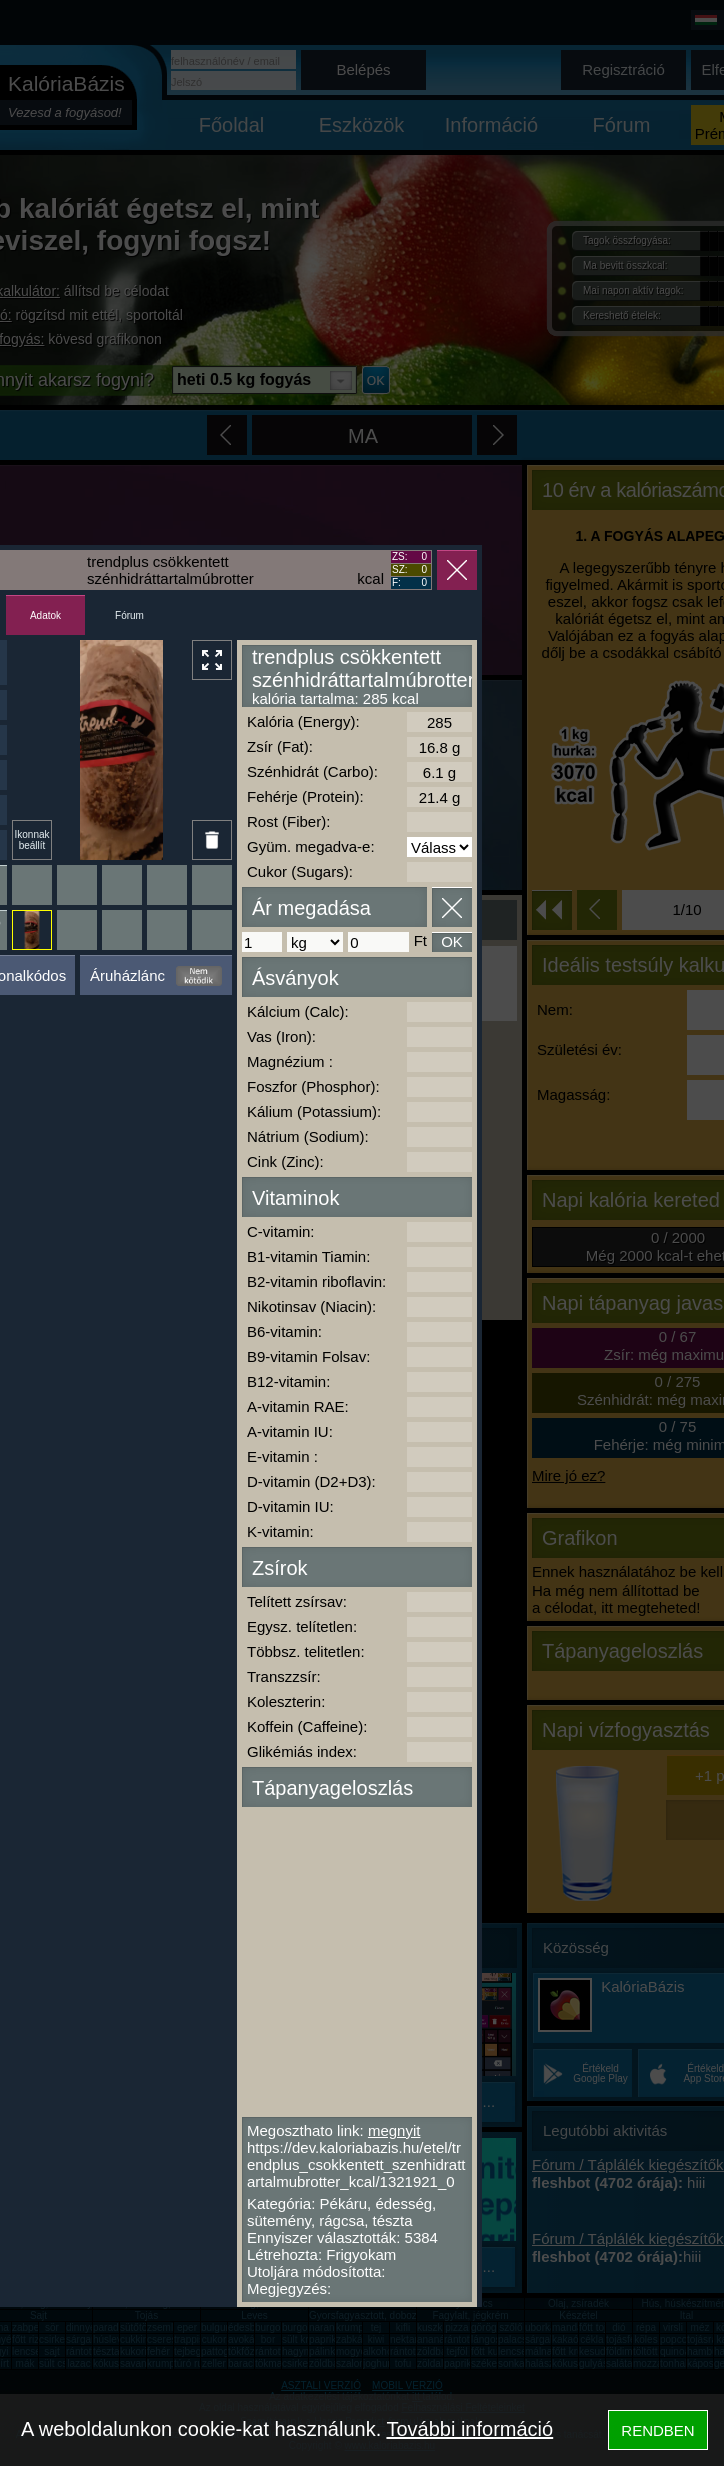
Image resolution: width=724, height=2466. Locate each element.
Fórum (129, 615)
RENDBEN (657, 2430)
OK (452, 941)
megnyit (394, 2130)
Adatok (45, 615)
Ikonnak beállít (31, 840)
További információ (469, 2429)
